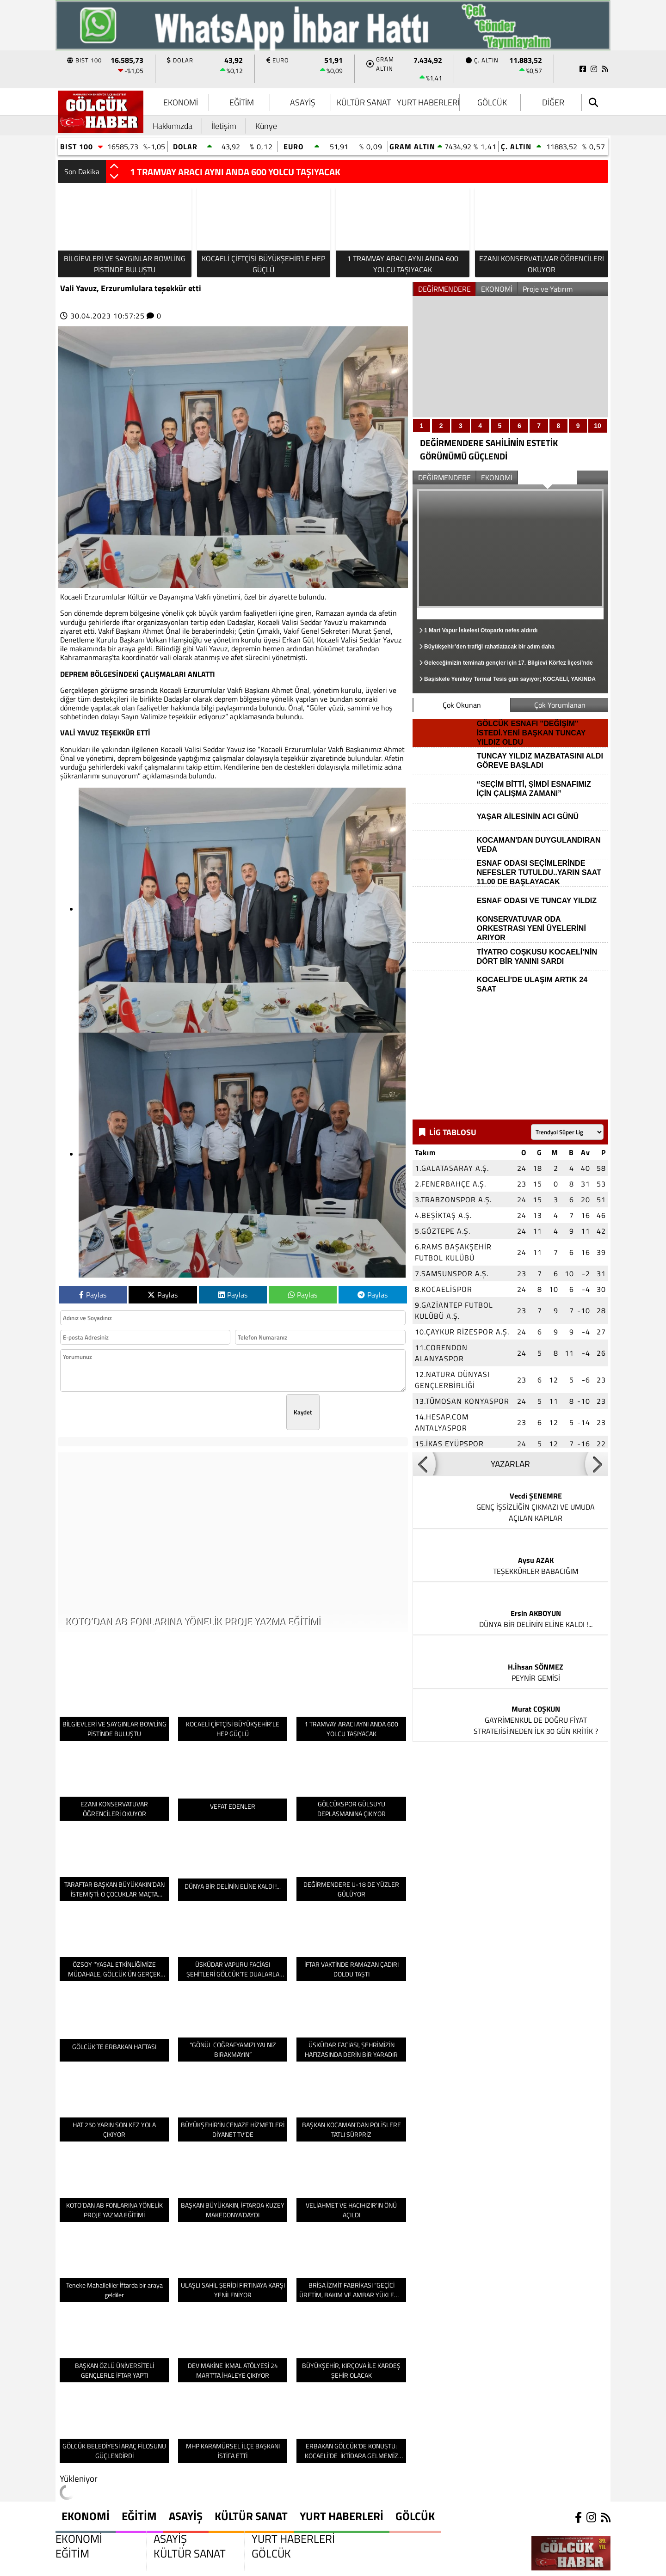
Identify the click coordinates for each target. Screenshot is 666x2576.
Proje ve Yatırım (548, 288)
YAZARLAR (510, 1458)
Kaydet (303, 1412)
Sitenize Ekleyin (158, 2566)
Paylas (92, 1294)
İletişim (223, 126)
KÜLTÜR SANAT (364, 102)
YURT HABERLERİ (428, 102)
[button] (114, 166)
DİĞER (553, 102)
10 (597, 425)
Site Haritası (87, 2566)
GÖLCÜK (492, 102)
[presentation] (216, 1412)
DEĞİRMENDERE (444, 288)
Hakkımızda (172, 126)
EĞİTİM (241, 102)
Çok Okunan (462, 704)
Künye (266, 126)
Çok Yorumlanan (560, 704)
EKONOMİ (180, 102)
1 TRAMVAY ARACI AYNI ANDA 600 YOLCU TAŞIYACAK (235, 172)
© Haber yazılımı (538, 2566)
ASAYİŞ (302, 102)
